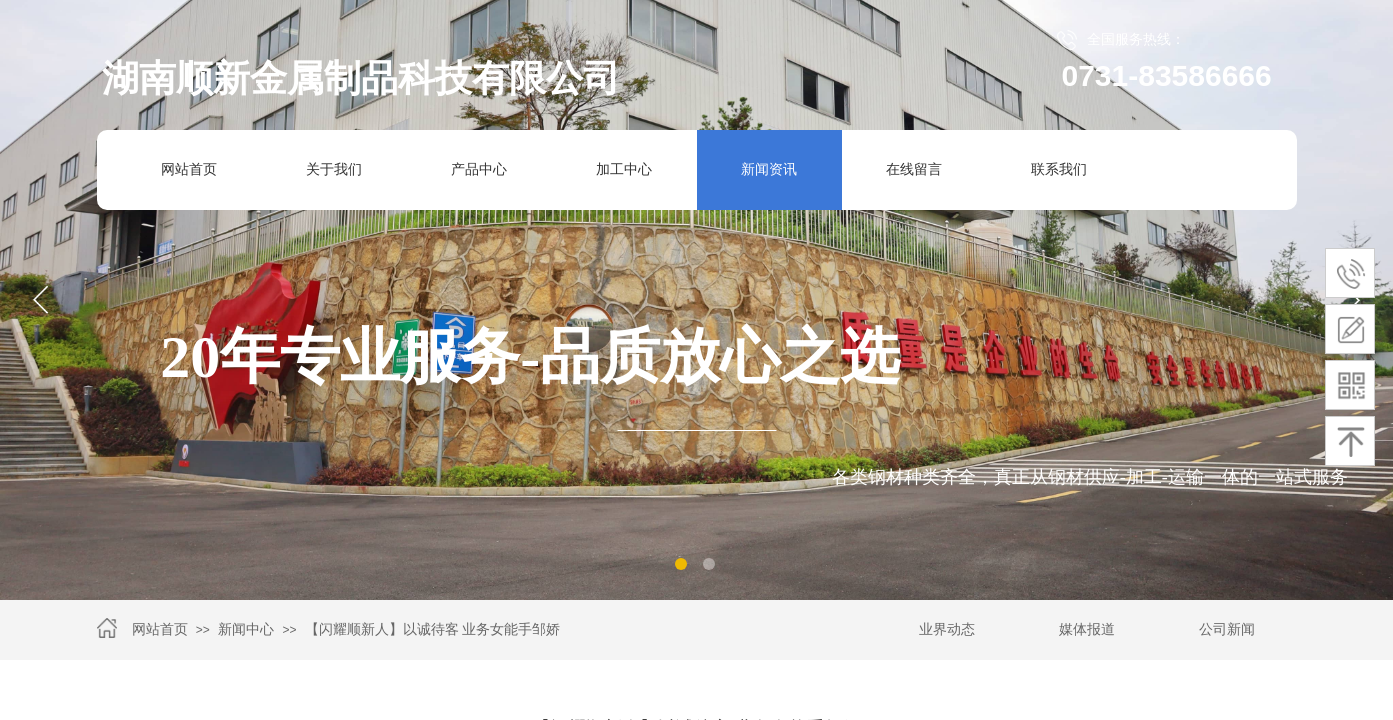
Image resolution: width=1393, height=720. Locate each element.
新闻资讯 (769, 169)
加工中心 (616, 170)
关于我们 (334, 169)
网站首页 (189, 169)
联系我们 (1059, 169)
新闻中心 (246, 629)
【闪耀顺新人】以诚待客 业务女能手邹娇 (433, 629)
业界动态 (947, 629)
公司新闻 (1227, 629)
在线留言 (914, 169)
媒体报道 (1087, 629)
